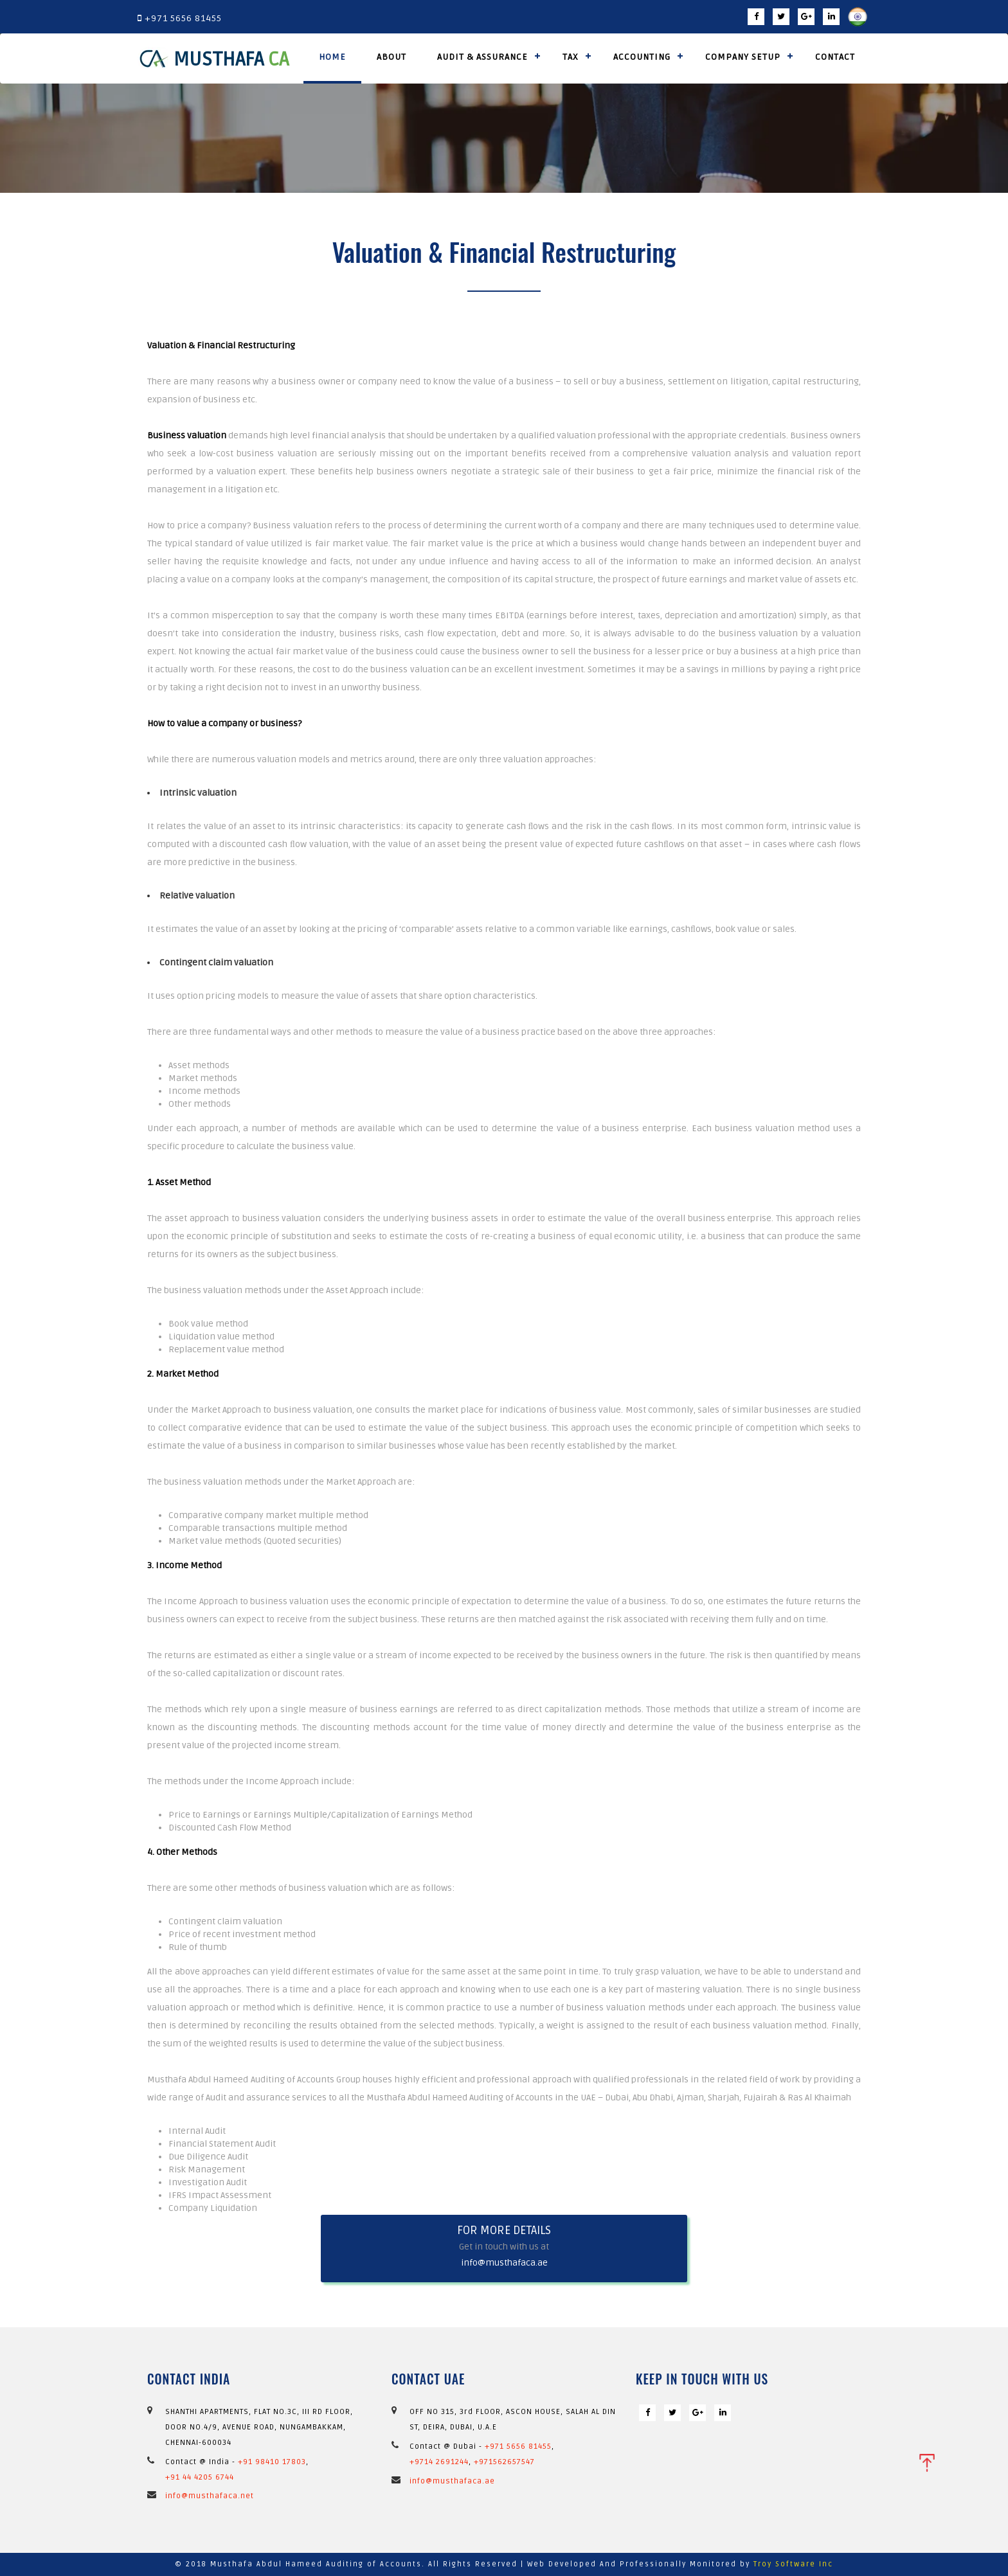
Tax (570, 56)
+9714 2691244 (439, 2462)
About (391, 56)
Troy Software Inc (793, 2564)
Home (332, 56)
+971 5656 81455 (518, 2446)
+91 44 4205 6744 (199, 2477)
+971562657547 (504, 2462)
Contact (835, 56)
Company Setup (742, 56)
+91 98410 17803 (272, 2462)
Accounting (641, 56)
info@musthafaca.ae (504, 2262)
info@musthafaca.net (209, 2496)
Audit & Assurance (482, 56)
